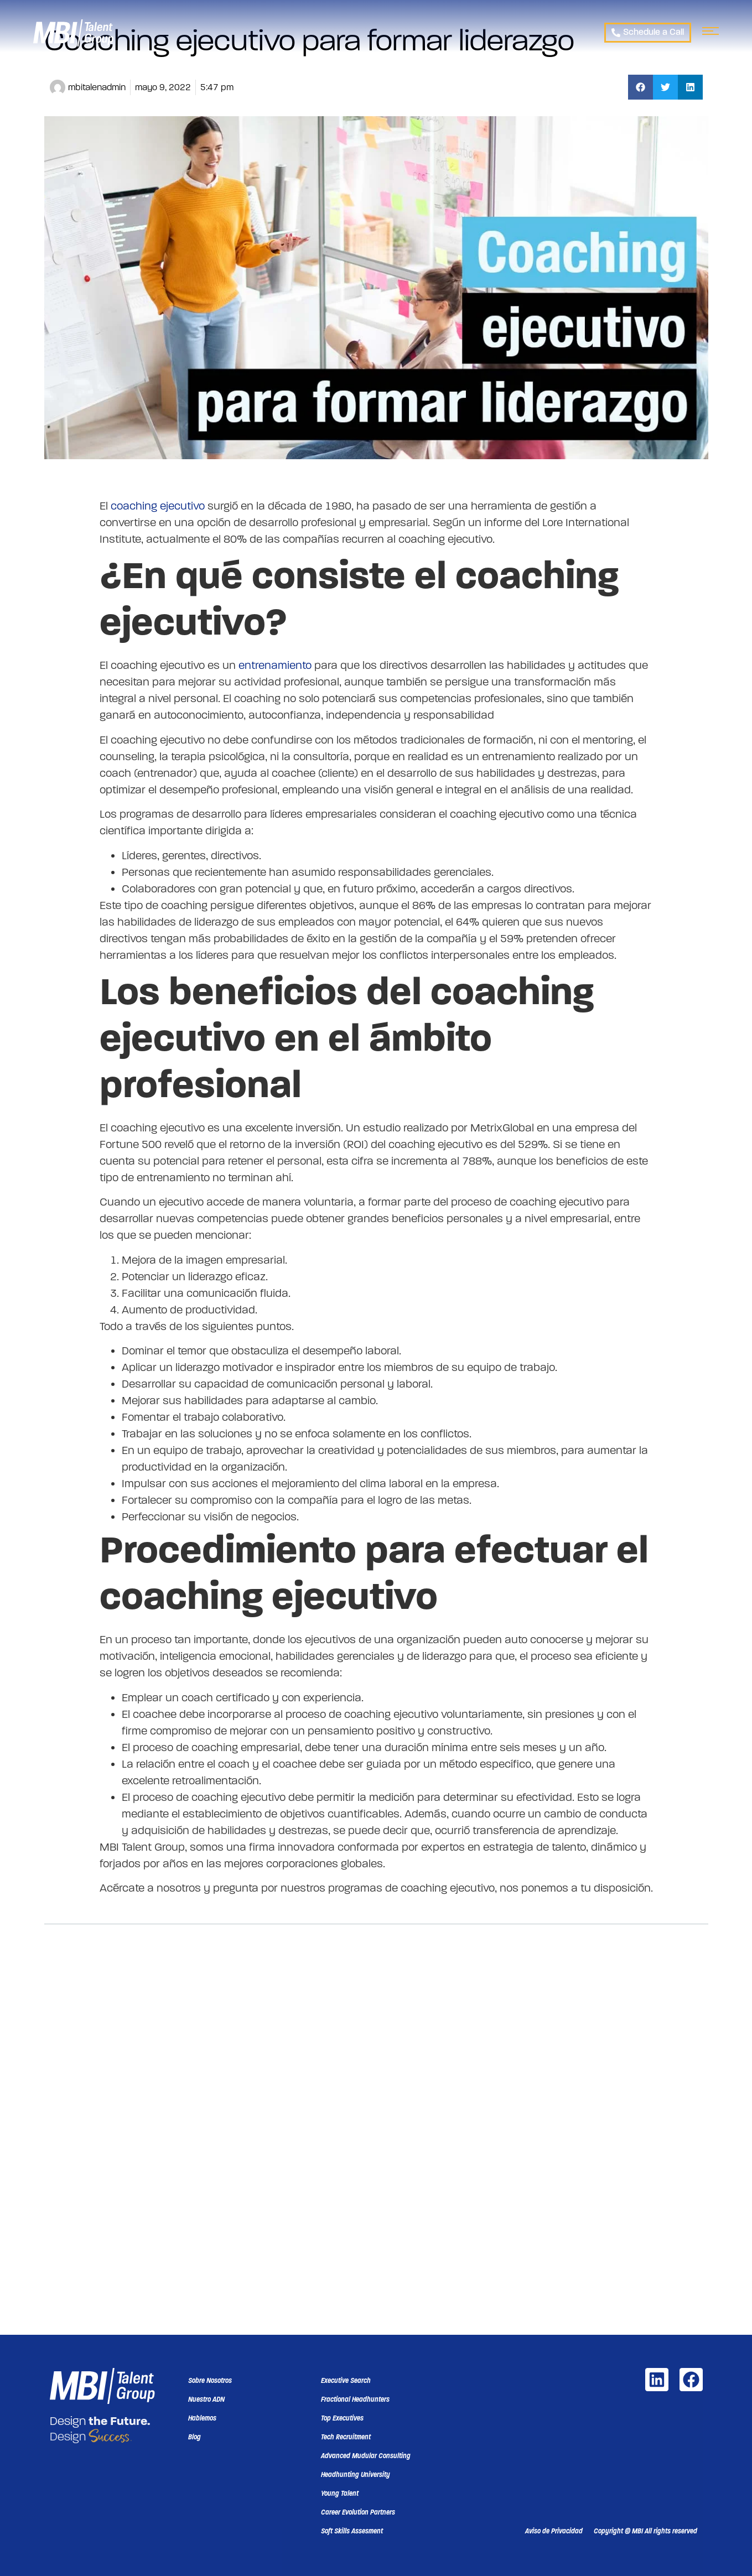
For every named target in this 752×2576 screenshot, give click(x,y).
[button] (640, 87)
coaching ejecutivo (158, 506)
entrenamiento (276, 665)
